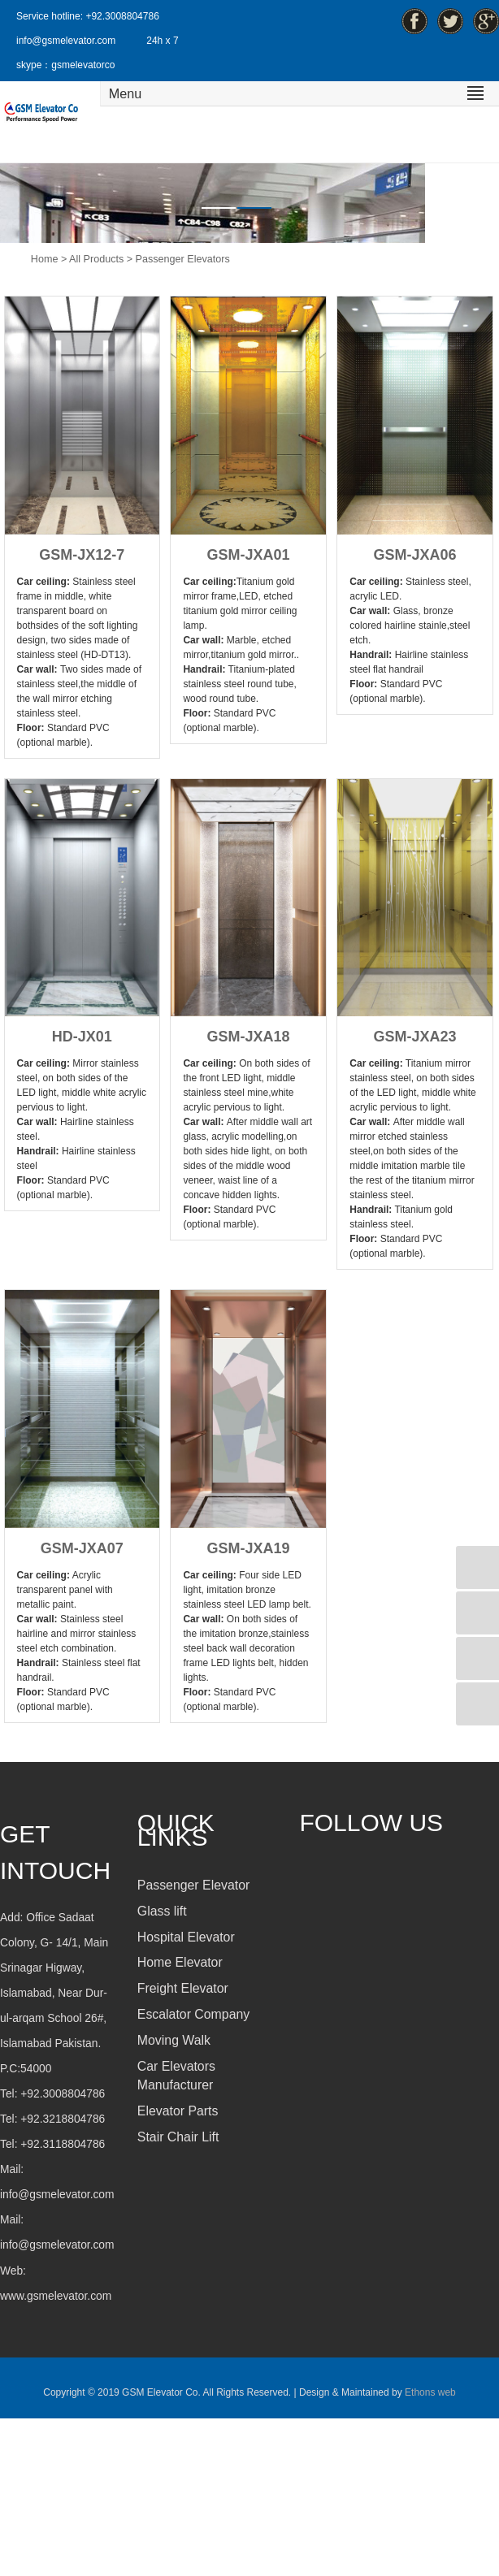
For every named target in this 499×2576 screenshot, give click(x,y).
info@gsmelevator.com (65, 40)
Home (45, 259)
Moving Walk (173, 2040)
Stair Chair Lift (178, 2137)
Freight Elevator (182, 1988)
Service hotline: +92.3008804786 (87, 16)
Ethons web (429, 2392)
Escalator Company (193, 2014)
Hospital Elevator (186, 1937)
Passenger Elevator (193, 1885)
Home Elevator (180, 1962)
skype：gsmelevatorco (65, 65)
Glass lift (162, 1911)
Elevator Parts (178, 2111)
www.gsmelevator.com (55, 2296)
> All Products (92, 259)
